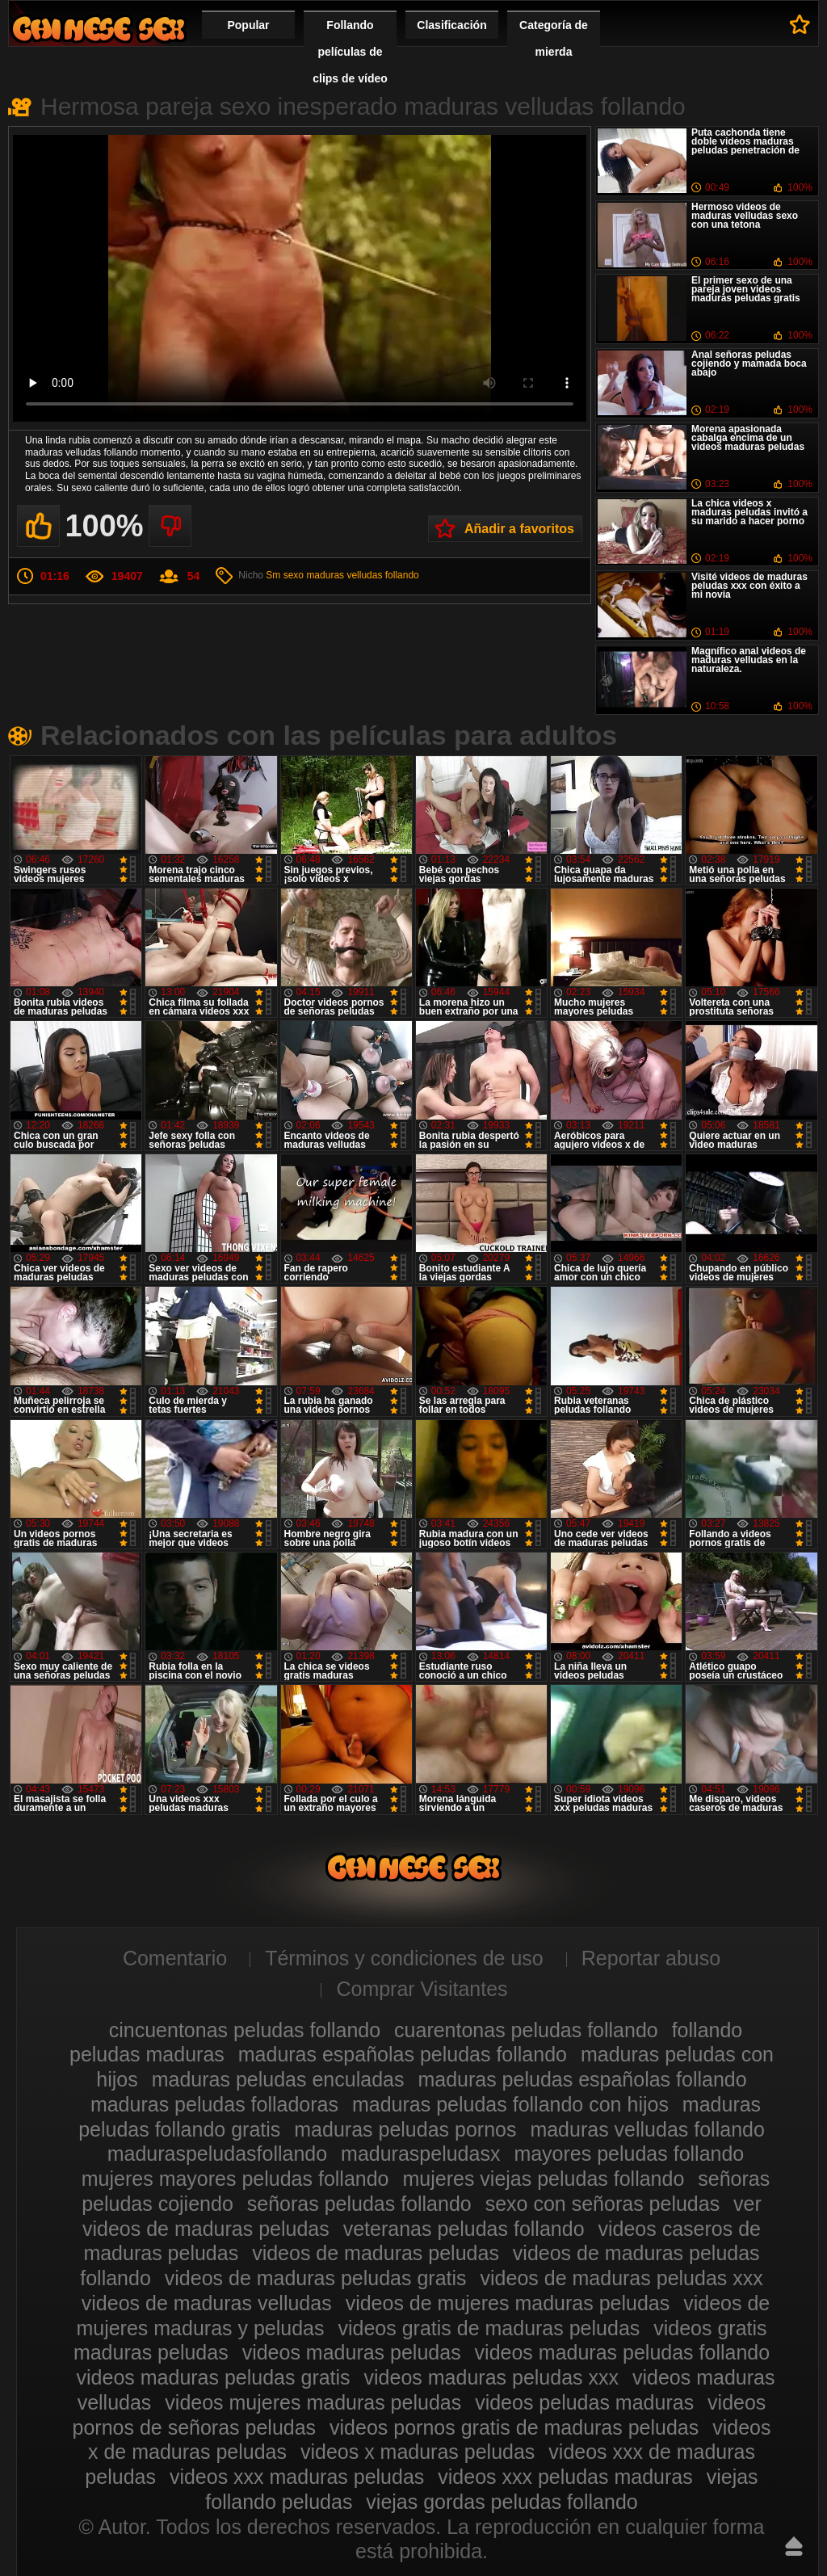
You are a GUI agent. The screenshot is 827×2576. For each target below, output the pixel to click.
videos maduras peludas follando (622, 2352)
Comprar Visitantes (421, 1988)
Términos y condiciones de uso (404, 1958)
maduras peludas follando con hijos (510, 2104)
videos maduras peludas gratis (214, 2377)
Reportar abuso (650, 1958)
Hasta (794, 2546)
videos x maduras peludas (417, 2451)
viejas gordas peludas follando (501, 2501)
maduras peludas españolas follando (582, 2079)
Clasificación (451, 25)
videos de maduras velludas (207, 2303)
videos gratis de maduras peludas (489, 2328)
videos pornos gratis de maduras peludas (514, 2427)
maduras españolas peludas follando (402, 2054)
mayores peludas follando (629, 2153)
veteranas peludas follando (464, 2228)
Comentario (175, 1958)
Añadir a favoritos (519, 529)
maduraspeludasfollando (217, 2153)
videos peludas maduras (584, 2402)
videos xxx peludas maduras (565, 2476)
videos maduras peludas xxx (491, 2377)
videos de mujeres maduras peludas (508, 2303)
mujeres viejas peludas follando (543, 2178)
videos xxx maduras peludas (297, 2476)
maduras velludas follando (362, 575)
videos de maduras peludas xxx (622, 2278)
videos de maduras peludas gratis (316, 2278)
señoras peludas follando (359, 2203)
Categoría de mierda (553, 38)
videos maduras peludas (351, 2352)
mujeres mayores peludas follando (235, 2178)
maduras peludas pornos (405, 2129)
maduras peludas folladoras (214, 2104)
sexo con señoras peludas (602, 2203)
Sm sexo (285, 575)
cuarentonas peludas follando (526, 2030)
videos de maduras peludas (375, 2253)
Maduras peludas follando (98, 29)
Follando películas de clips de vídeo (350, 52)
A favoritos (800, 24)
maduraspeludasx (420, 2153)
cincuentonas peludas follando (244, 2030)
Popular (248, 25)
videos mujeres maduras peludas (313, 2402)
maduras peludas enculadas (278, 2079)
